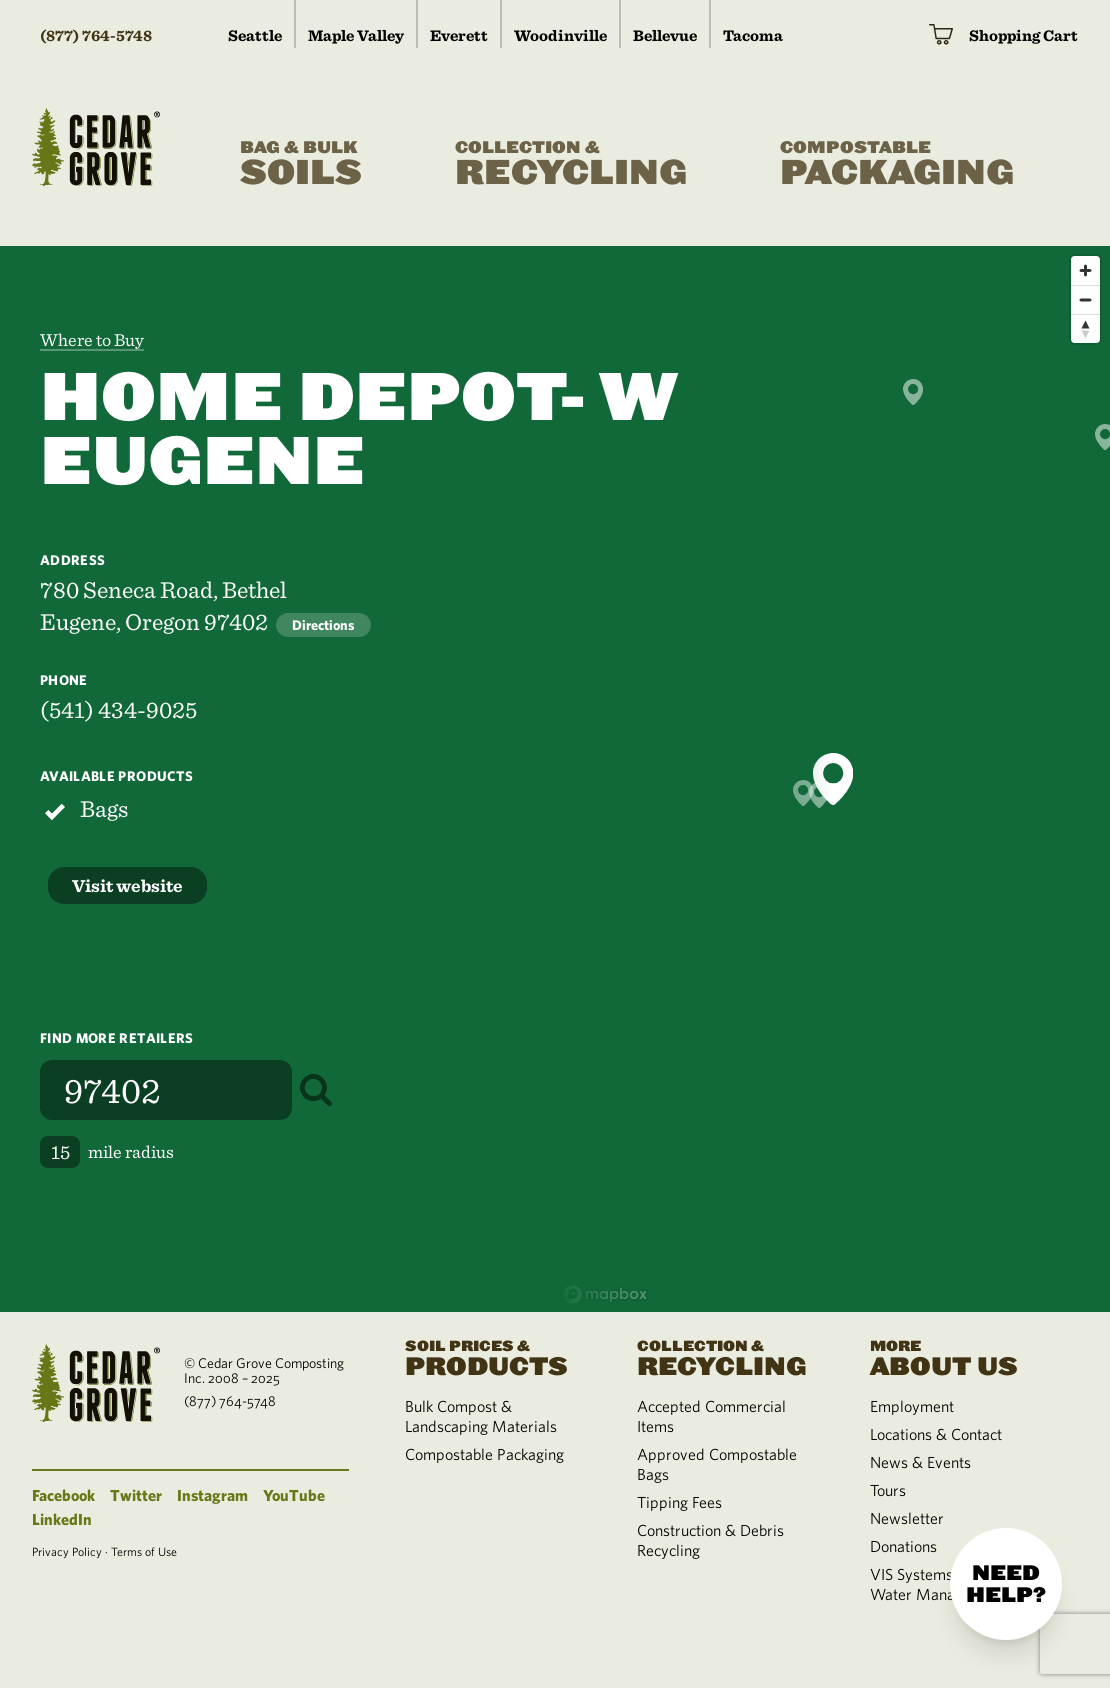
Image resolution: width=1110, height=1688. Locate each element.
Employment (912, 1406)
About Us (962, 1356)
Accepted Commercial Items (711, 1416)
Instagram (212, 1495)
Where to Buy (92, 339)
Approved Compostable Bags (717, 1464)
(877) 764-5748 (96, 35)
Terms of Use (144, 1551)
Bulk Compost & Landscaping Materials (481, 1416)
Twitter (136, 1495)
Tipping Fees (679, 1502)
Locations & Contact (936, 1434)
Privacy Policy (67, 1551)
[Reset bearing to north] (1085, 328)
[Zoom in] (1085, 270)
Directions (323, 625)
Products (497, 1356)
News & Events (920, 1462)
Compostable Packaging (484, 1454)
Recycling (571, 164)
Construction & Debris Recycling (710, 1540)
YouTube (294, 1495)
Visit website (127, 885)
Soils (301, 164)
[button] (833, 779)
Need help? (1006, 1584)
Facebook (63, 1495)
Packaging (897, 164)
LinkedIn (62, 1519)
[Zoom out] (1085, 299)
